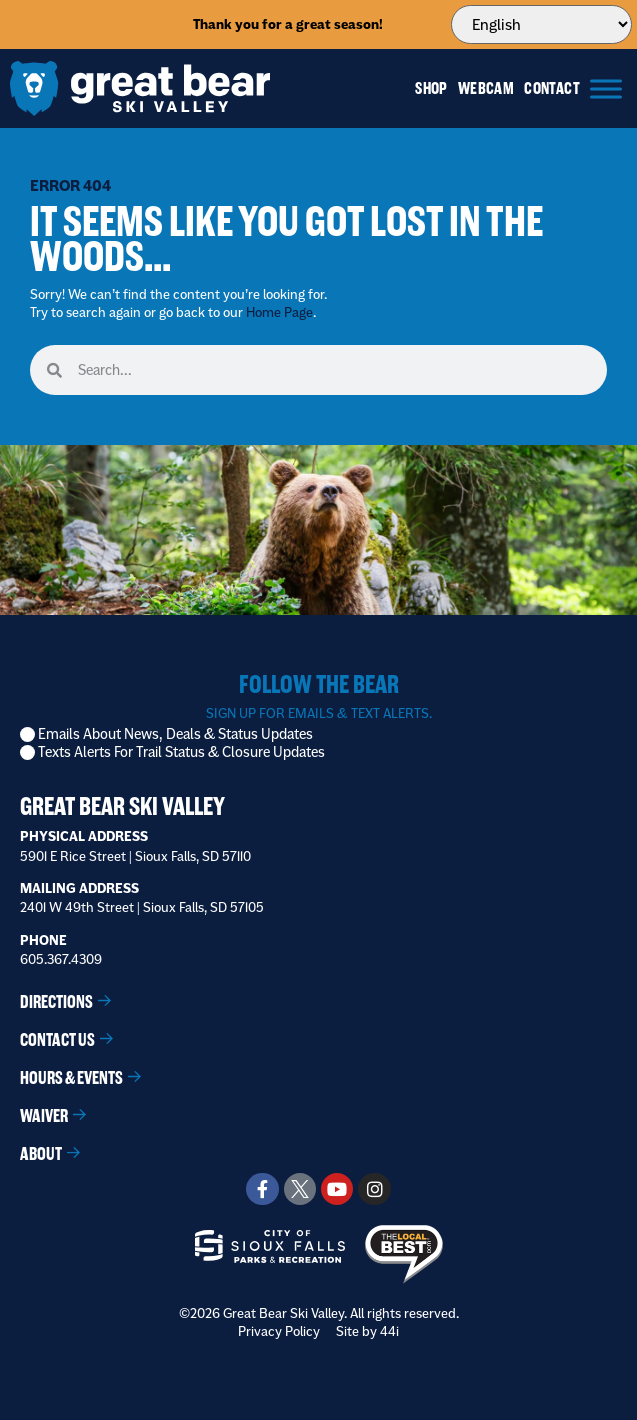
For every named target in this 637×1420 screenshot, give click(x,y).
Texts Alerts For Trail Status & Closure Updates (181, 752)
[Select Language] (541, 24)
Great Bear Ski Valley (122, 806)
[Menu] (606, 88)
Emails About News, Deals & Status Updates (175, 734)
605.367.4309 (61, 959)
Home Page (279, 312)
